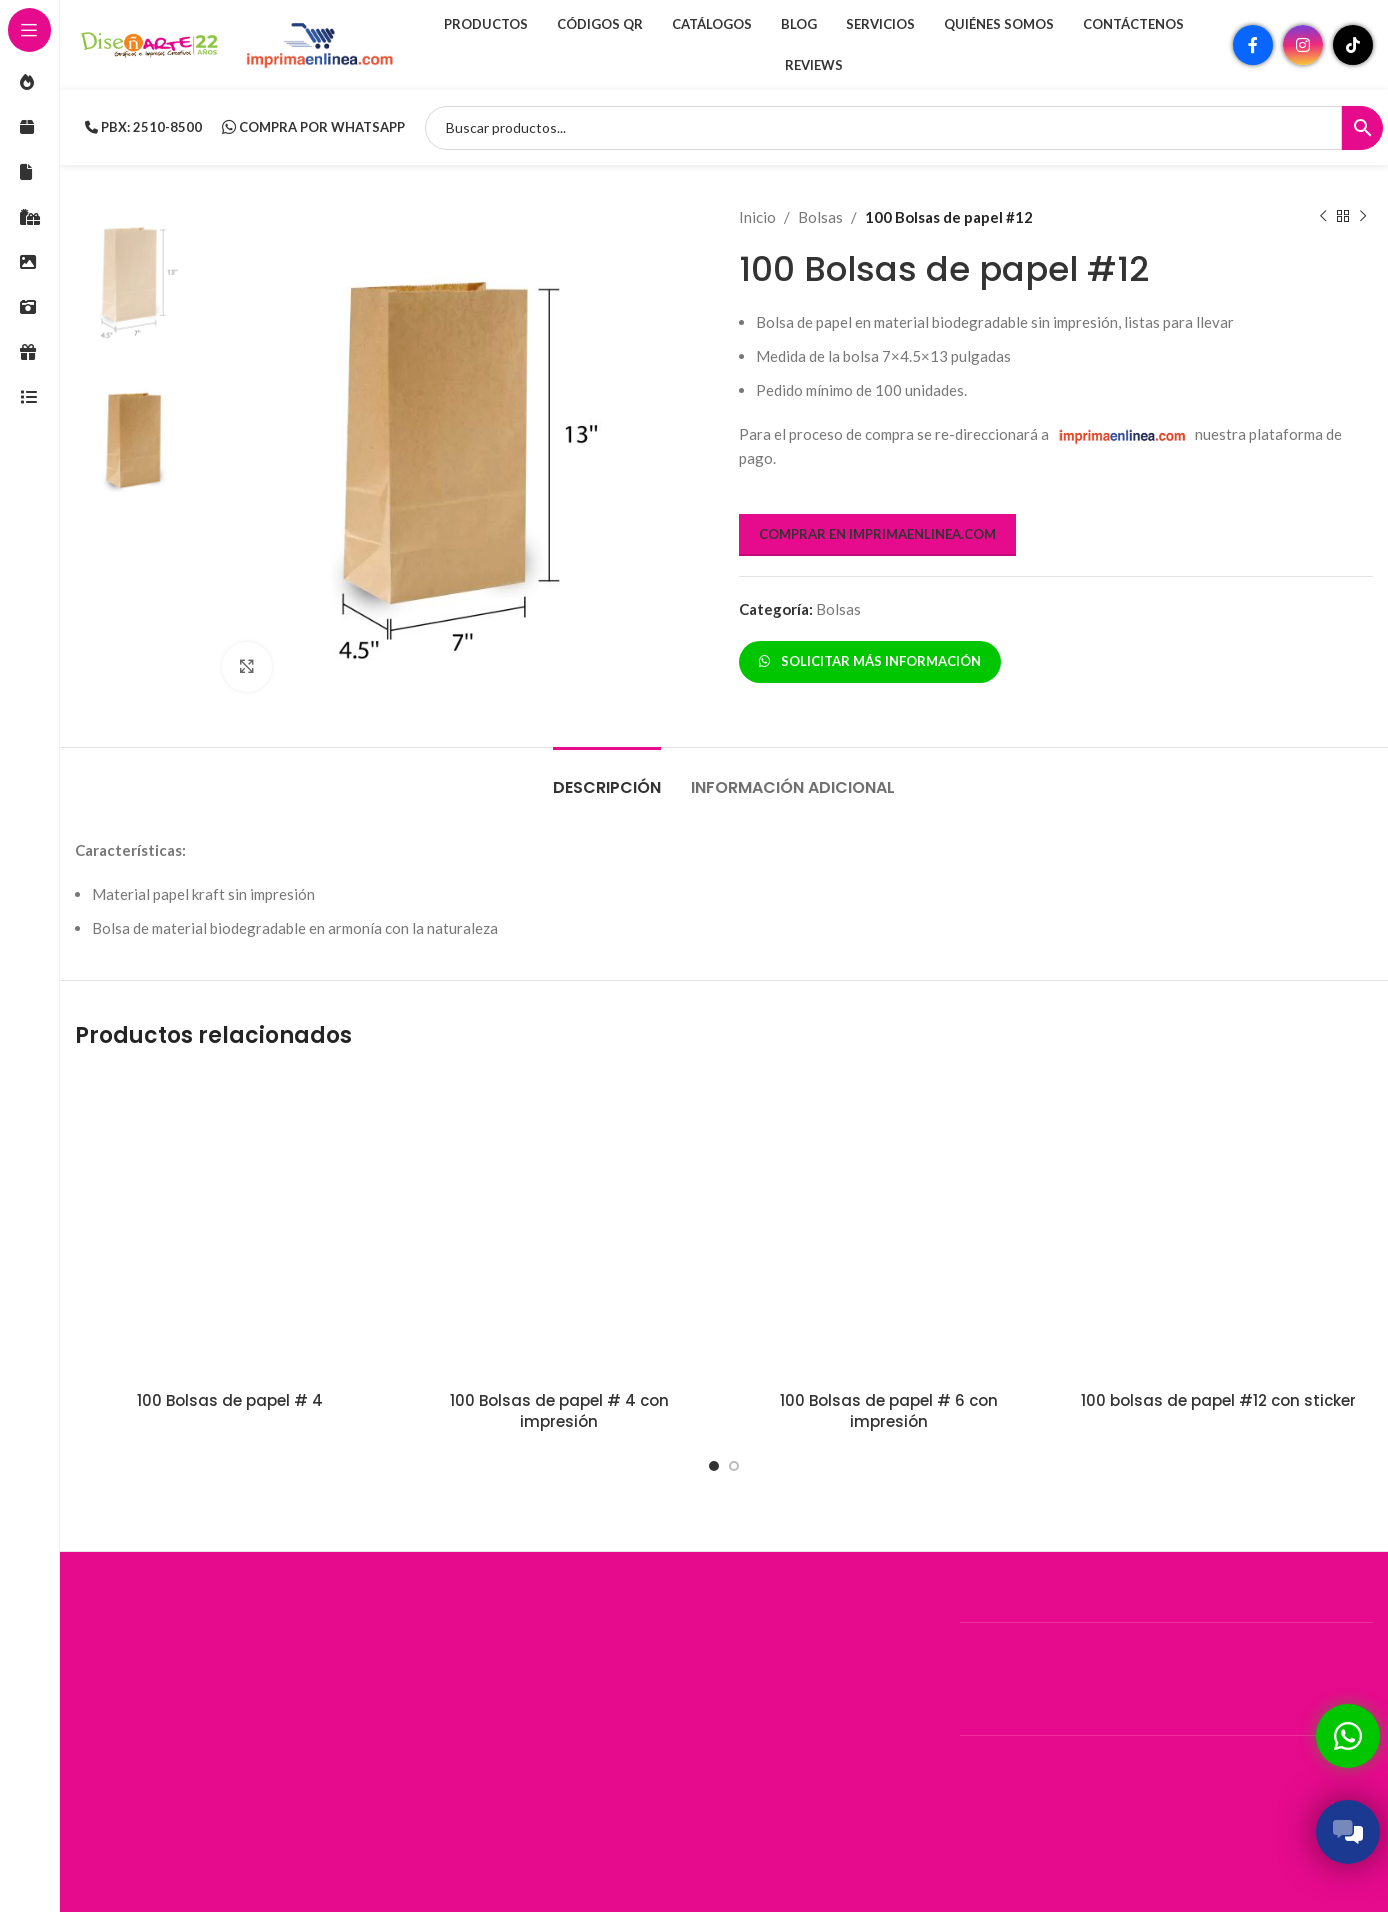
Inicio (757, 217)
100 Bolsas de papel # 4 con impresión (559, 1411)
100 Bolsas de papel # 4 (230, 1400)
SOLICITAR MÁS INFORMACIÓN (870, 661)
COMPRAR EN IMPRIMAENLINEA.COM (877, 534)
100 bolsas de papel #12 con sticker (1218, 1400)
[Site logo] (150, 43)
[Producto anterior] (1323, 217)
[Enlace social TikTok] (1353, 45)
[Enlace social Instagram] (1303, 45)
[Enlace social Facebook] (1253, 45)
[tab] (607, 777)
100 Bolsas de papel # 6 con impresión (889, 1411)
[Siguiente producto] (1363, 217)
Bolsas (820, 217)
